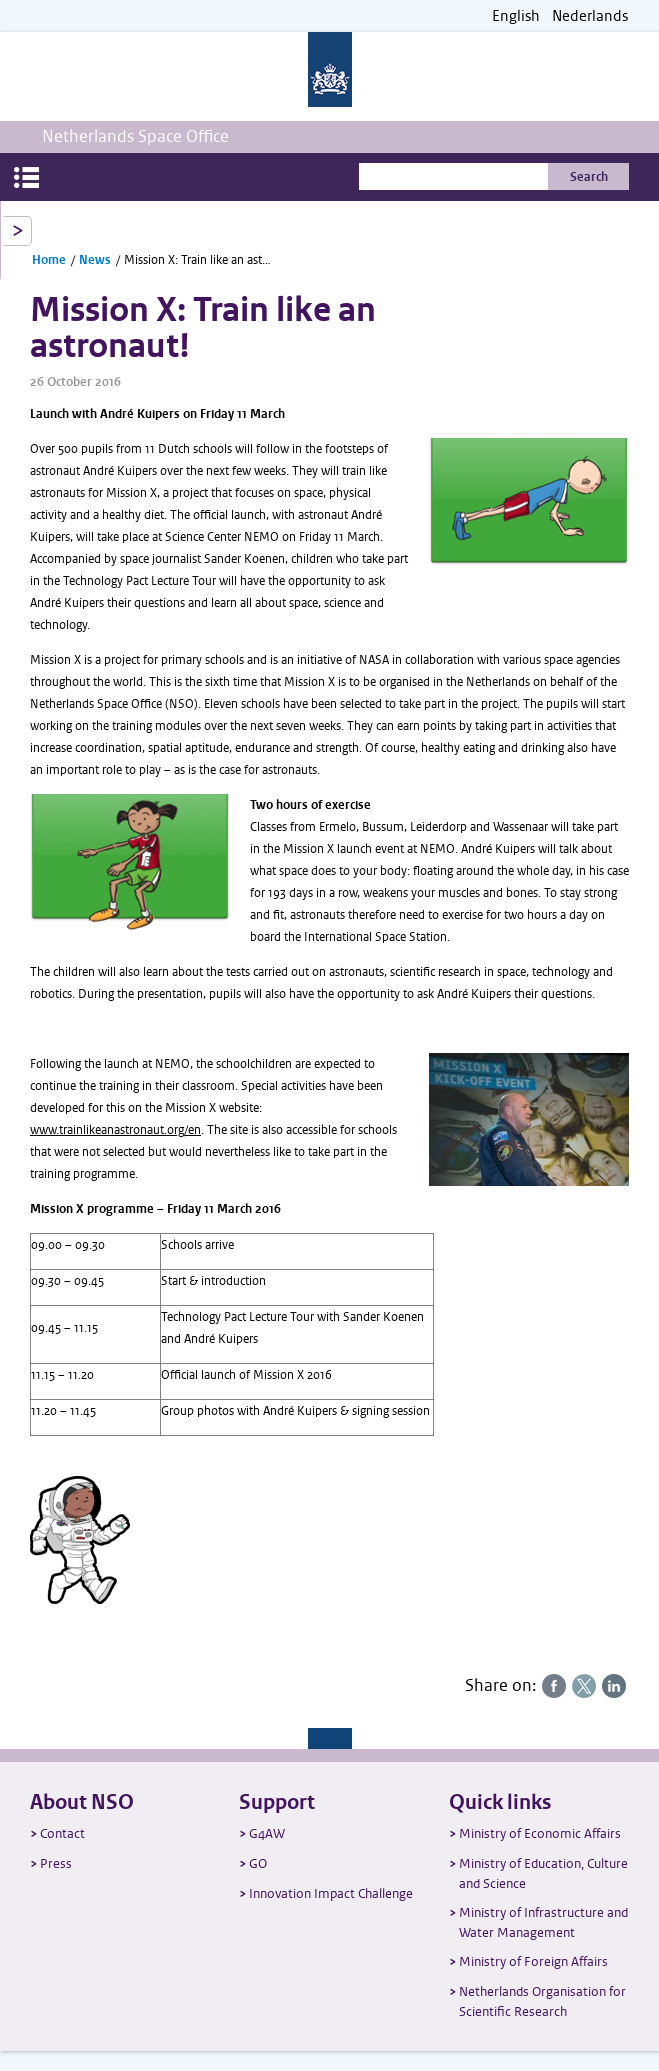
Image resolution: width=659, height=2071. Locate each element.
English (516, 16)
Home (49, 260)
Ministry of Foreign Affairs (533, 1961)
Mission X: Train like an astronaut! (198, 260)
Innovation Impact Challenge (331, 1893)
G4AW (267, 1833)
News (95, 260)
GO (258, 1863)
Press (56, 1863)
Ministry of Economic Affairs (540, 1833)
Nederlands (590, 16)
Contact (62, 1833)
